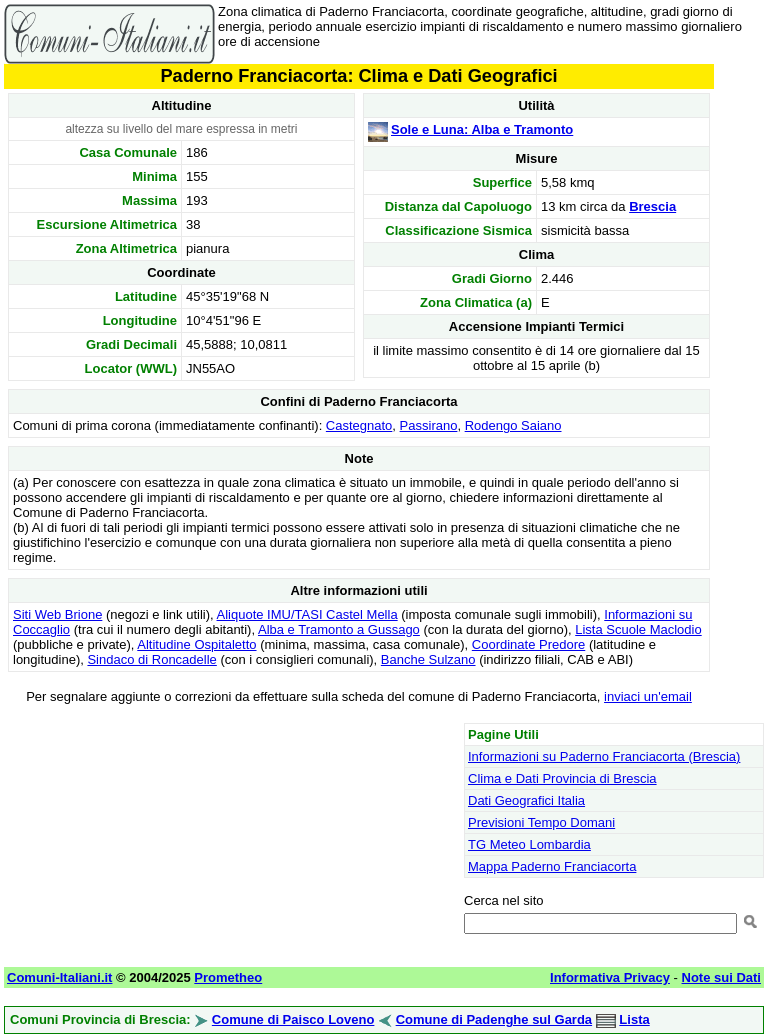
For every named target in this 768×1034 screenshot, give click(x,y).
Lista (634, 1019)
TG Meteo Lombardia (529, 844)
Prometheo (228, 977)
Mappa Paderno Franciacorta (552, 866)
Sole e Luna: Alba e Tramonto (482, 129)
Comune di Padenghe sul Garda (494, 1019)
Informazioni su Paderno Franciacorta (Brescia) (604, 756)
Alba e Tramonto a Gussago (339, 629)
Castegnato (359, 425)
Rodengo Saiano (513, 425)
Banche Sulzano (428, 659)
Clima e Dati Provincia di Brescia (562, 778)
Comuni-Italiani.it (59, 977)
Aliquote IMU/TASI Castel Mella (307, 614)
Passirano (429, 425)
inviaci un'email (648, 696)
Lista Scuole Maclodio (638, 629)
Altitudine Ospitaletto (196, 644)
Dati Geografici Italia (526, 800)
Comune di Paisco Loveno (293, 1019)
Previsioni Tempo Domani (541, 822)
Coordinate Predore (528, 644)
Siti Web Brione (57, 614)
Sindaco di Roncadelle (151, 659)
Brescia (652, 206)
